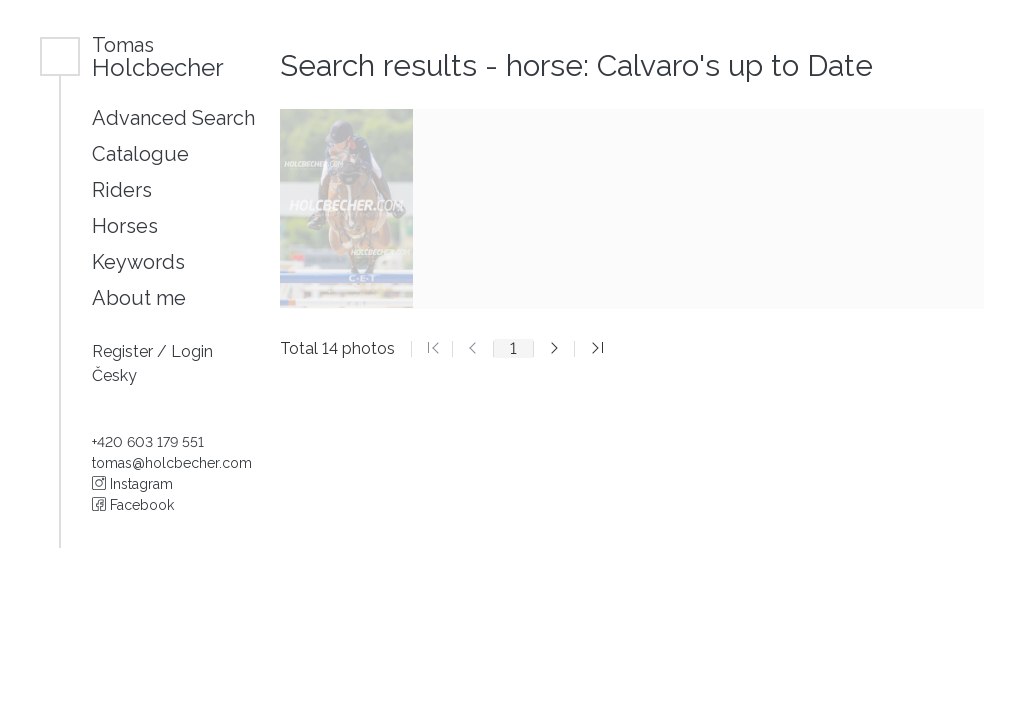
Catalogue (140, 154)
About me (139, 298)
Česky (114, 375)
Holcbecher (158, 56)
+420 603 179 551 (148, 442)
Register (124, 351)
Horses (125, 226)
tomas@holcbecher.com (172, 463)
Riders (122, 190)
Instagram (132, 484)
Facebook (133, 505)
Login (192, 351)
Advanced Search (173, 118)
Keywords (138, 262)
